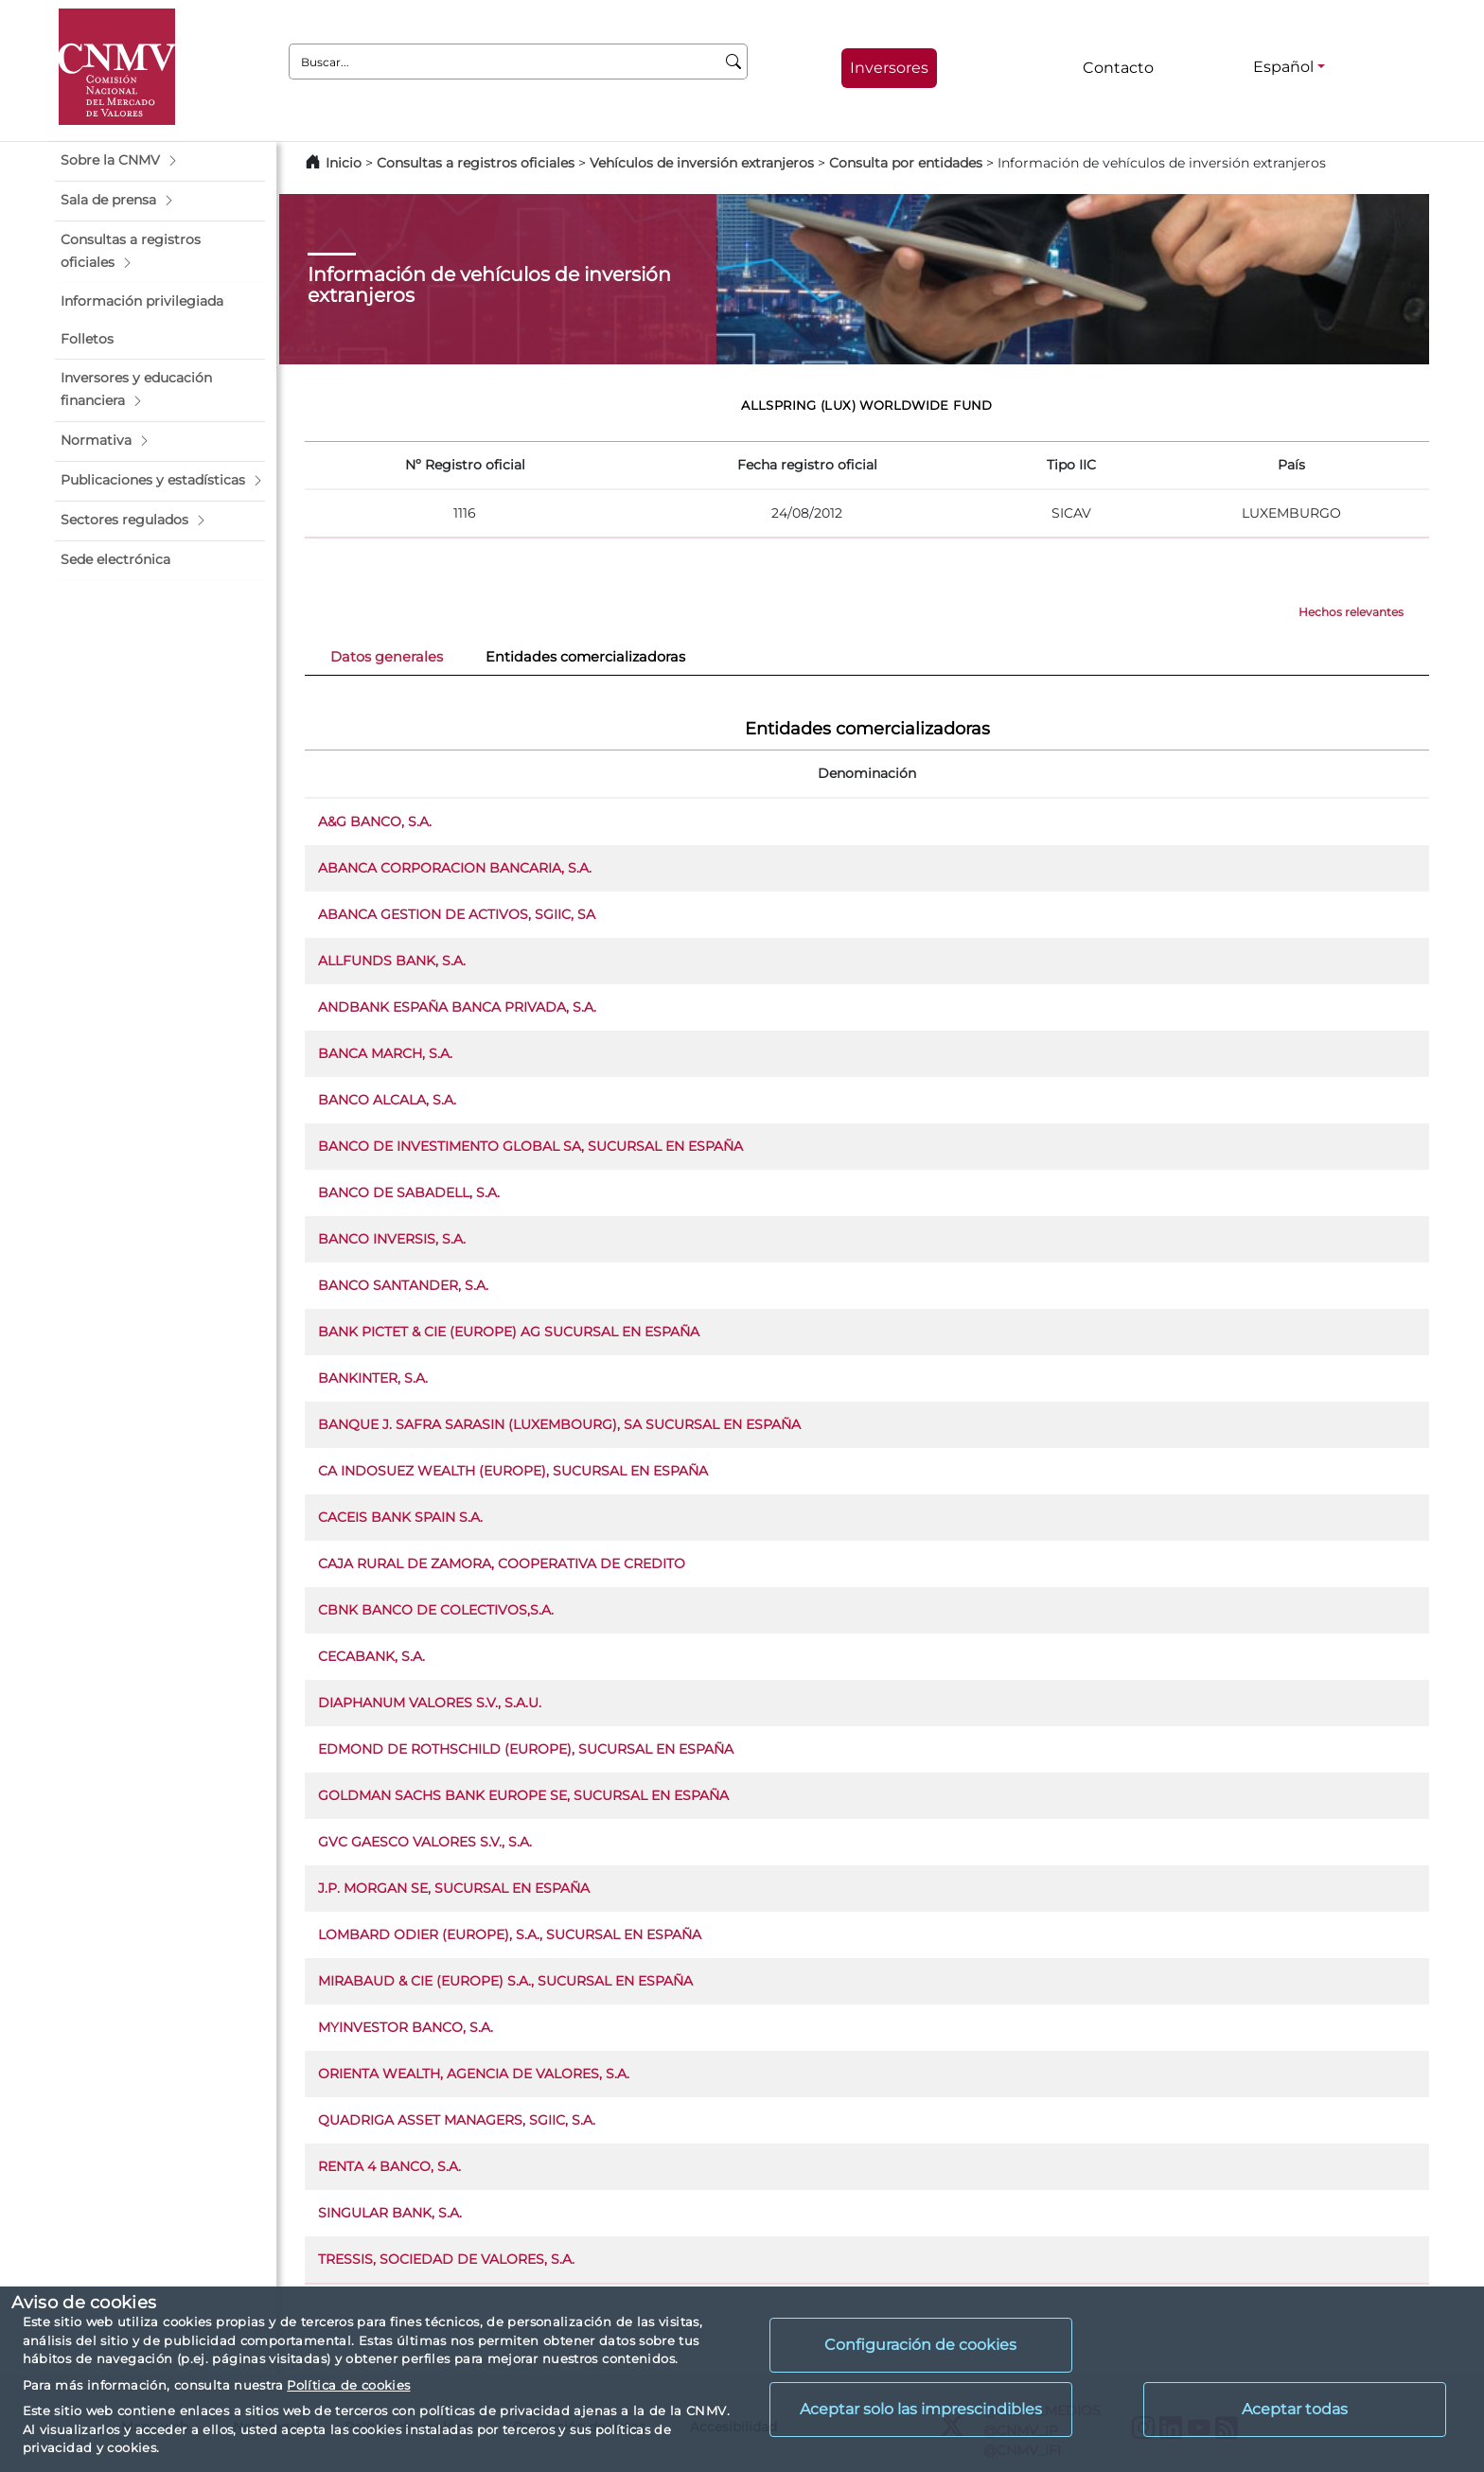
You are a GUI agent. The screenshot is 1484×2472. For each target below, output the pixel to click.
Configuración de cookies (920, 2345)
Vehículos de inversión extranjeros (702, 162)
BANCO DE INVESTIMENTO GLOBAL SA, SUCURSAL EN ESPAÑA (530, 1146)
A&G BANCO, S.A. (375, 821)
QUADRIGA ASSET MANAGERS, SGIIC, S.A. (456, 2119)
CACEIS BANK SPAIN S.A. (400, 1517)
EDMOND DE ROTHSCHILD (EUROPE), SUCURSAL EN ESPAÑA (525, 1748)
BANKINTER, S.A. (373, 1377)
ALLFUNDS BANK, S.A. (392, 960)
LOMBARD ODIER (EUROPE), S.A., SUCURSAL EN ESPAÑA (509, 1934)
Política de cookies (348, 2385)
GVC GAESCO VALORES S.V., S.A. (425, 1841)
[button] (160, 161)
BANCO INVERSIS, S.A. (392, 1238)
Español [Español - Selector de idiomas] (1283, 67)
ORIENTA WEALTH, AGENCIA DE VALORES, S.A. (473, 2073)
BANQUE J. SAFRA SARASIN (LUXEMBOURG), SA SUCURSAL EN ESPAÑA (559, 1424)
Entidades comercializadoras (585, 656)
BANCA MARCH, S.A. (385, 1053)
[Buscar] (734, 61)
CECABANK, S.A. (371, 1656)
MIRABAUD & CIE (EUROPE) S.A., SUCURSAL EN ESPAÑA (505, 1980)
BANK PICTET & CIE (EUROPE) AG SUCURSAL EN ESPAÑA (508, 1331)
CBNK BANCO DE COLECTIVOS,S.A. (436, 1609)
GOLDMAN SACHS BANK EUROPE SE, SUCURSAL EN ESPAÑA (523, 1795)
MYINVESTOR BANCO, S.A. (405, 2027)
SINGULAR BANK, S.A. (390, 2212)
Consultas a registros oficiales (475, 162)
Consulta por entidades (905, 162)
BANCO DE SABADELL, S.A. (409, 1192)
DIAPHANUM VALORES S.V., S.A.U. (429, 1702)
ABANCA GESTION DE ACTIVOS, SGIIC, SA (456, 914)
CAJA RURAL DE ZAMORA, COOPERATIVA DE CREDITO (501, 1563)
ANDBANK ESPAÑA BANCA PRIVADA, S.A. (457, 1006)
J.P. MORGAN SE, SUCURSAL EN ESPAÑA (454, 1888)
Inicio (344, 162)
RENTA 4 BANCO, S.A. (389, 2166)
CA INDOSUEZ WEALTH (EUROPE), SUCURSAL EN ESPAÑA (513, 1470)
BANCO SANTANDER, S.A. (403, 1285)
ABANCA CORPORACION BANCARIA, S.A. (455, 867)
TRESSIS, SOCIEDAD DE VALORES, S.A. (446, 2259)
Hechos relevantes (1351, 612)
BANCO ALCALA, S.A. (387, 1099)
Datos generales (386, 656)
